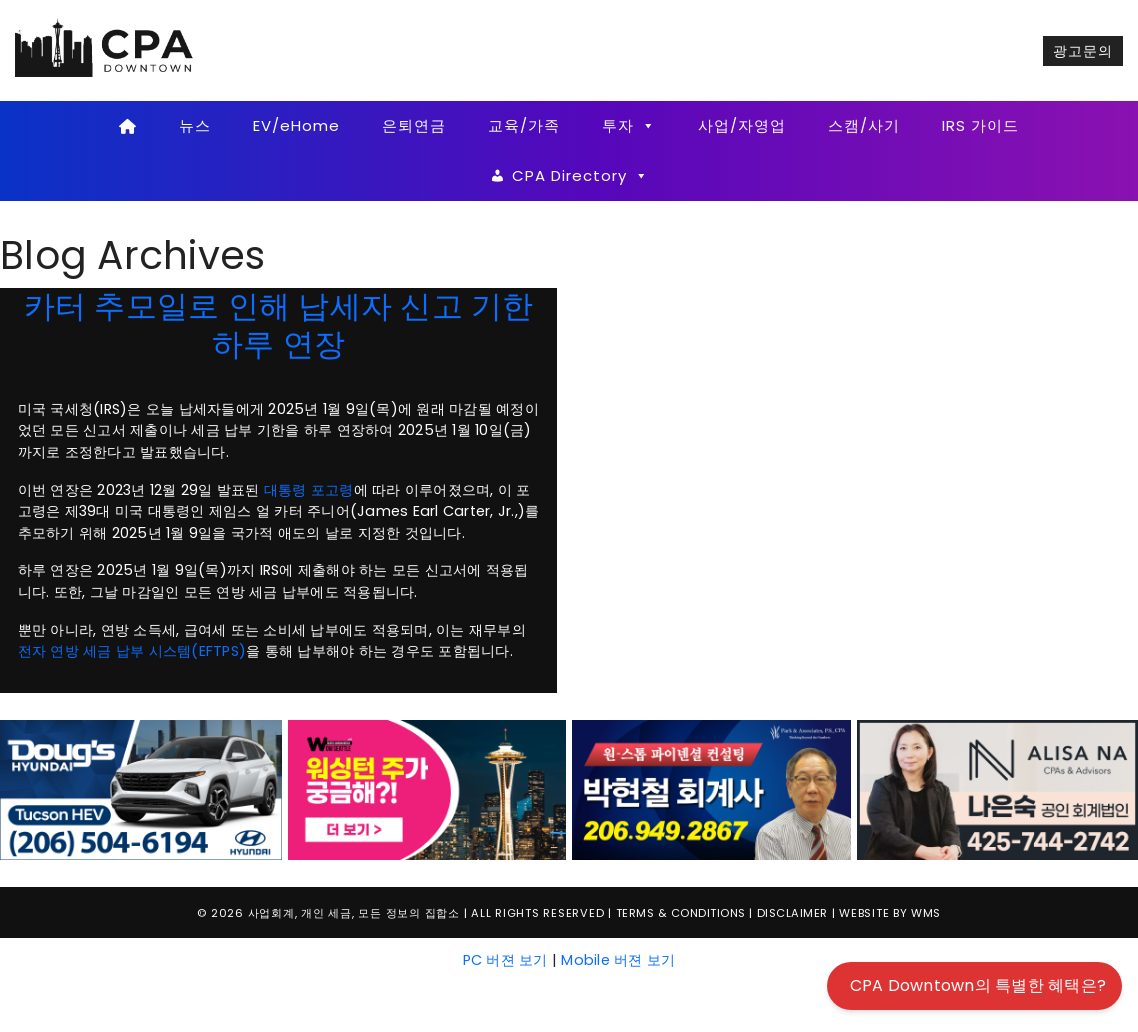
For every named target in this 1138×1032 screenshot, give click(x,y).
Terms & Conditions (681, 913)
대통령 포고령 (309, 490)
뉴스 (195, 125)
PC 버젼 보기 (505, 960)
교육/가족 (524, 125)
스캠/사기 (864, 125)
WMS (926, 913)
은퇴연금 (414, 125)
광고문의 (1083, 51)
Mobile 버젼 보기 (618, 960)
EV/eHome (296, 125)
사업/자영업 (742, 125)
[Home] (128, 126)
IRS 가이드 (980, 125)
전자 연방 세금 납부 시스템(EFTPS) (132, 651)
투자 (629, 126)
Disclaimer (792, 913)
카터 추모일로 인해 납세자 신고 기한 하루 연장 (279, 325)
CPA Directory (580, 176)
